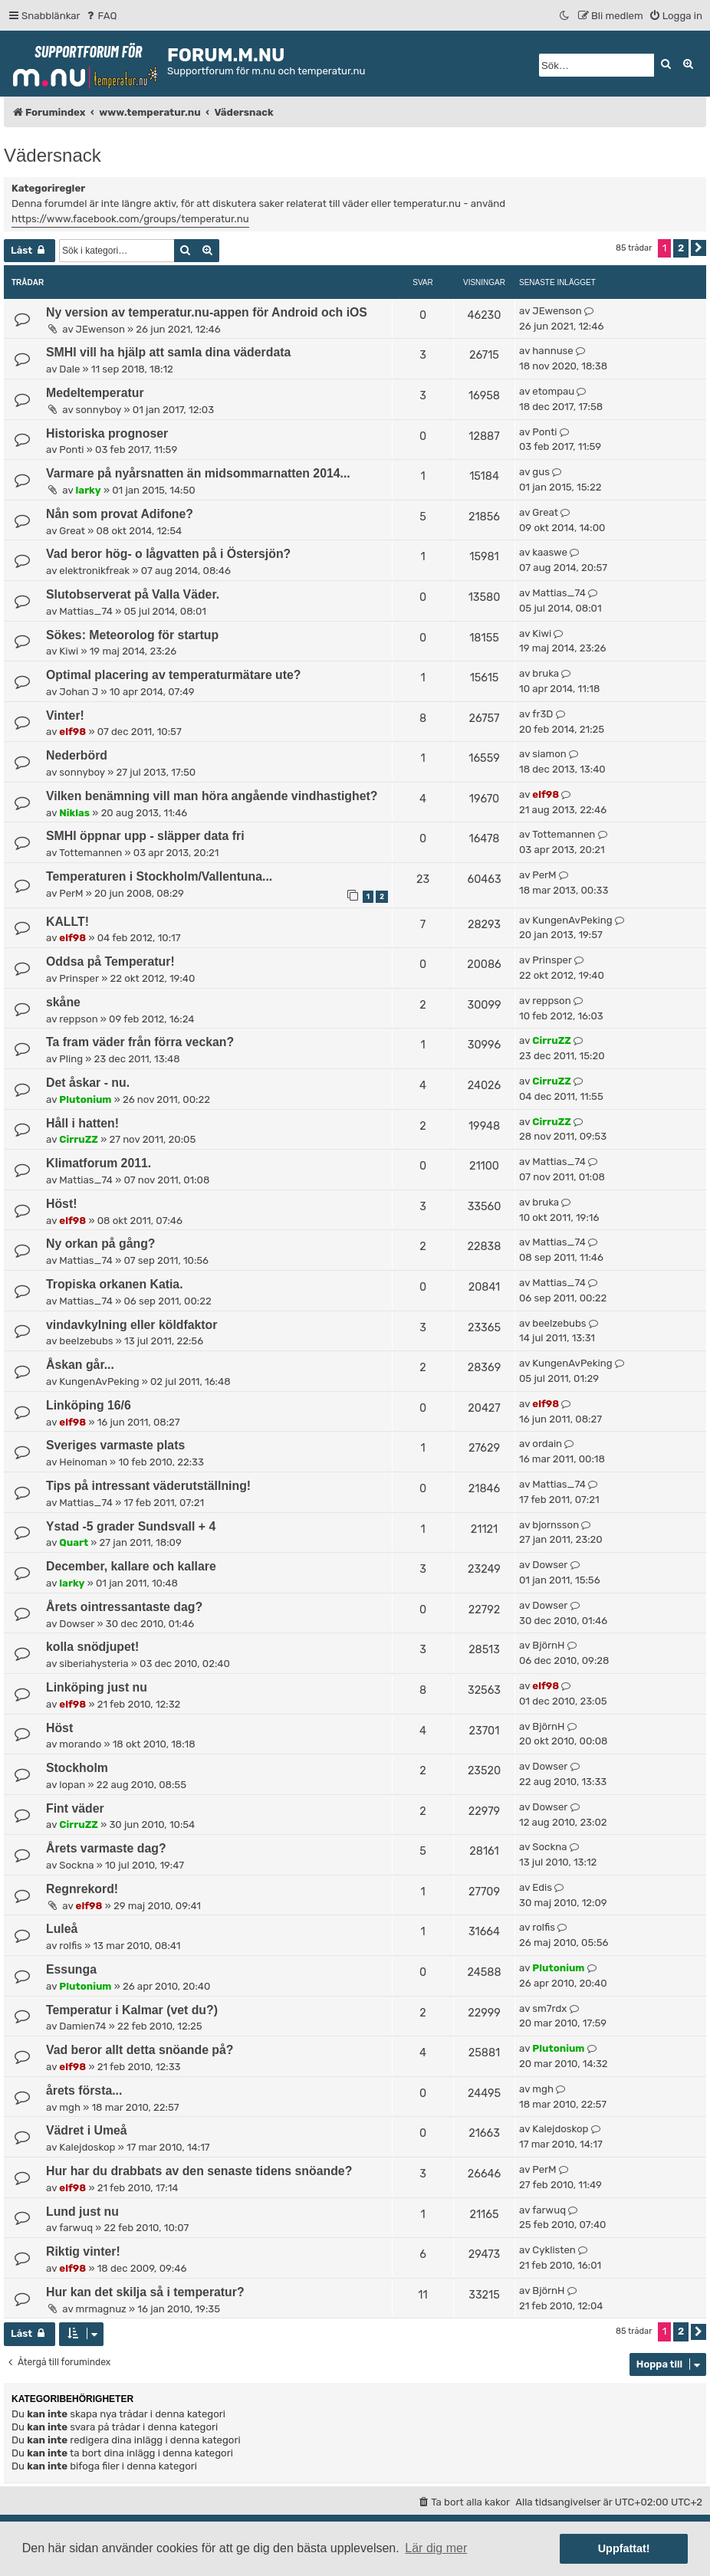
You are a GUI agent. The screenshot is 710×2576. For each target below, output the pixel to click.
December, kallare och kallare (131, 1566)
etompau (553, 391)
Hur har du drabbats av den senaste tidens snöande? (199, 2170)
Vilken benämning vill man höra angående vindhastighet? (211, 795)
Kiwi (68, 651)
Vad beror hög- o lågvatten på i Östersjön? (168, 553)
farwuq (76, 2227)
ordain (547, 1443)
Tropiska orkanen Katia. (114, 1284)
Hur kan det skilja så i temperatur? (145, 2292)
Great (72, 531)
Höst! (61, 1203)
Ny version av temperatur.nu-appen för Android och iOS (206, 312)
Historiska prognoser (107, 433)
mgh (70, 2107)
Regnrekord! (82, 1888)
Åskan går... (80, 1364)
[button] (698, 248)
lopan (72, 1784)
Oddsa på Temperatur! (110, 961)
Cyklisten (554, 2250)
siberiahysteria (93, 1663)
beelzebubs (86, 1341)
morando (80, 1744)
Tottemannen (90, 852)
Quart (73, 1542)
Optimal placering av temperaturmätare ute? (173, 674)
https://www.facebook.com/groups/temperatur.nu (130, 219)
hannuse (552, 350)
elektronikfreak (94, 570)
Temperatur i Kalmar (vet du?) (132, 2009)
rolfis (70, 1945)
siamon (549, 754)
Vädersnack (52, 155)
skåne (63, 1002)
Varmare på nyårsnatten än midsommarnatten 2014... (198, 473)
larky (88, 490)
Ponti (71, 449)
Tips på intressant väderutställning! (148, 1485)
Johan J (78, 691)
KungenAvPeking (572, 920)
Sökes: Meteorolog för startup (132, 635)
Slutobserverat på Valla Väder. (132, 594)
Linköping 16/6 (88, 1405)
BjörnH (548, 1645)
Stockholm (77, 1767)
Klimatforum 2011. (98, 1163)
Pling (71, 1059)
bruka (545, 673)
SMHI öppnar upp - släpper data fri (145, 835)
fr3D (542, 714)
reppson (78, 1019)
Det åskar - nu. (88, 1082)
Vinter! (65, 715)
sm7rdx (549, 2008)
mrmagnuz (101, 2309)
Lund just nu (82, 2211)
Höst (59, 1727)
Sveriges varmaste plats (115, 1445)
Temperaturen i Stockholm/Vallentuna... (159, 876)
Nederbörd (76, 755)
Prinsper (79, 978)
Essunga (71, 1969)
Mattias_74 (86, 611)
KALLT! (67, 921)
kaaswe (549, 552)
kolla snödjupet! (92, 1646)
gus (541, 471)
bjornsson (555, 1525)
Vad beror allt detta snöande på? (140, 2049)
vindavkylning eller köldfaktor (131, 1324)
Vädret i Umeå (86, 2130)
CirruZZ (551, 1040)
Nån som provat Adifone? (119, 513)
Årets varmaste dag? (106, 1848)
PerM (71, 893)
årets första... (84, 2090)
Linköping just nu (96, 1687)
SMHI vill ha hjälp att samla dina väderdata (168, 352)
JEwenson (100, 329)
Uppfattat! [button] (624, 2548)
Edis (542, 1887)
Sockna (76, 1865)
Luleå (61, 1928)
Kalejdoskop (87, 2147)
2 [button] (681, 248)
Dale (69, 369)
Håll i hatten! (82, 1123)
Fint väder (75, 1808)
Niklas (74, 813)
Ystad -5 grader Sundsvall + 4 (130, 1526)
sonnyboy (99, 409)
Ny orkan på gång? (100, 1243)
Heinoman (83, 1462)
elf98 (72, 731)
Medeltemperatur (95, 392)
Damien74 (82, 2026)
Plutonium (85, 1099)
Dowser (549, 1564)
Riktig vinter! (83, 2251)
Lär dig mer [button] (436, 2548)
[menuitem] (100, 16)
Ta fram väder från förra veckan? (140, 1041)
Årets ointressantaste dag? (124, 1606)
